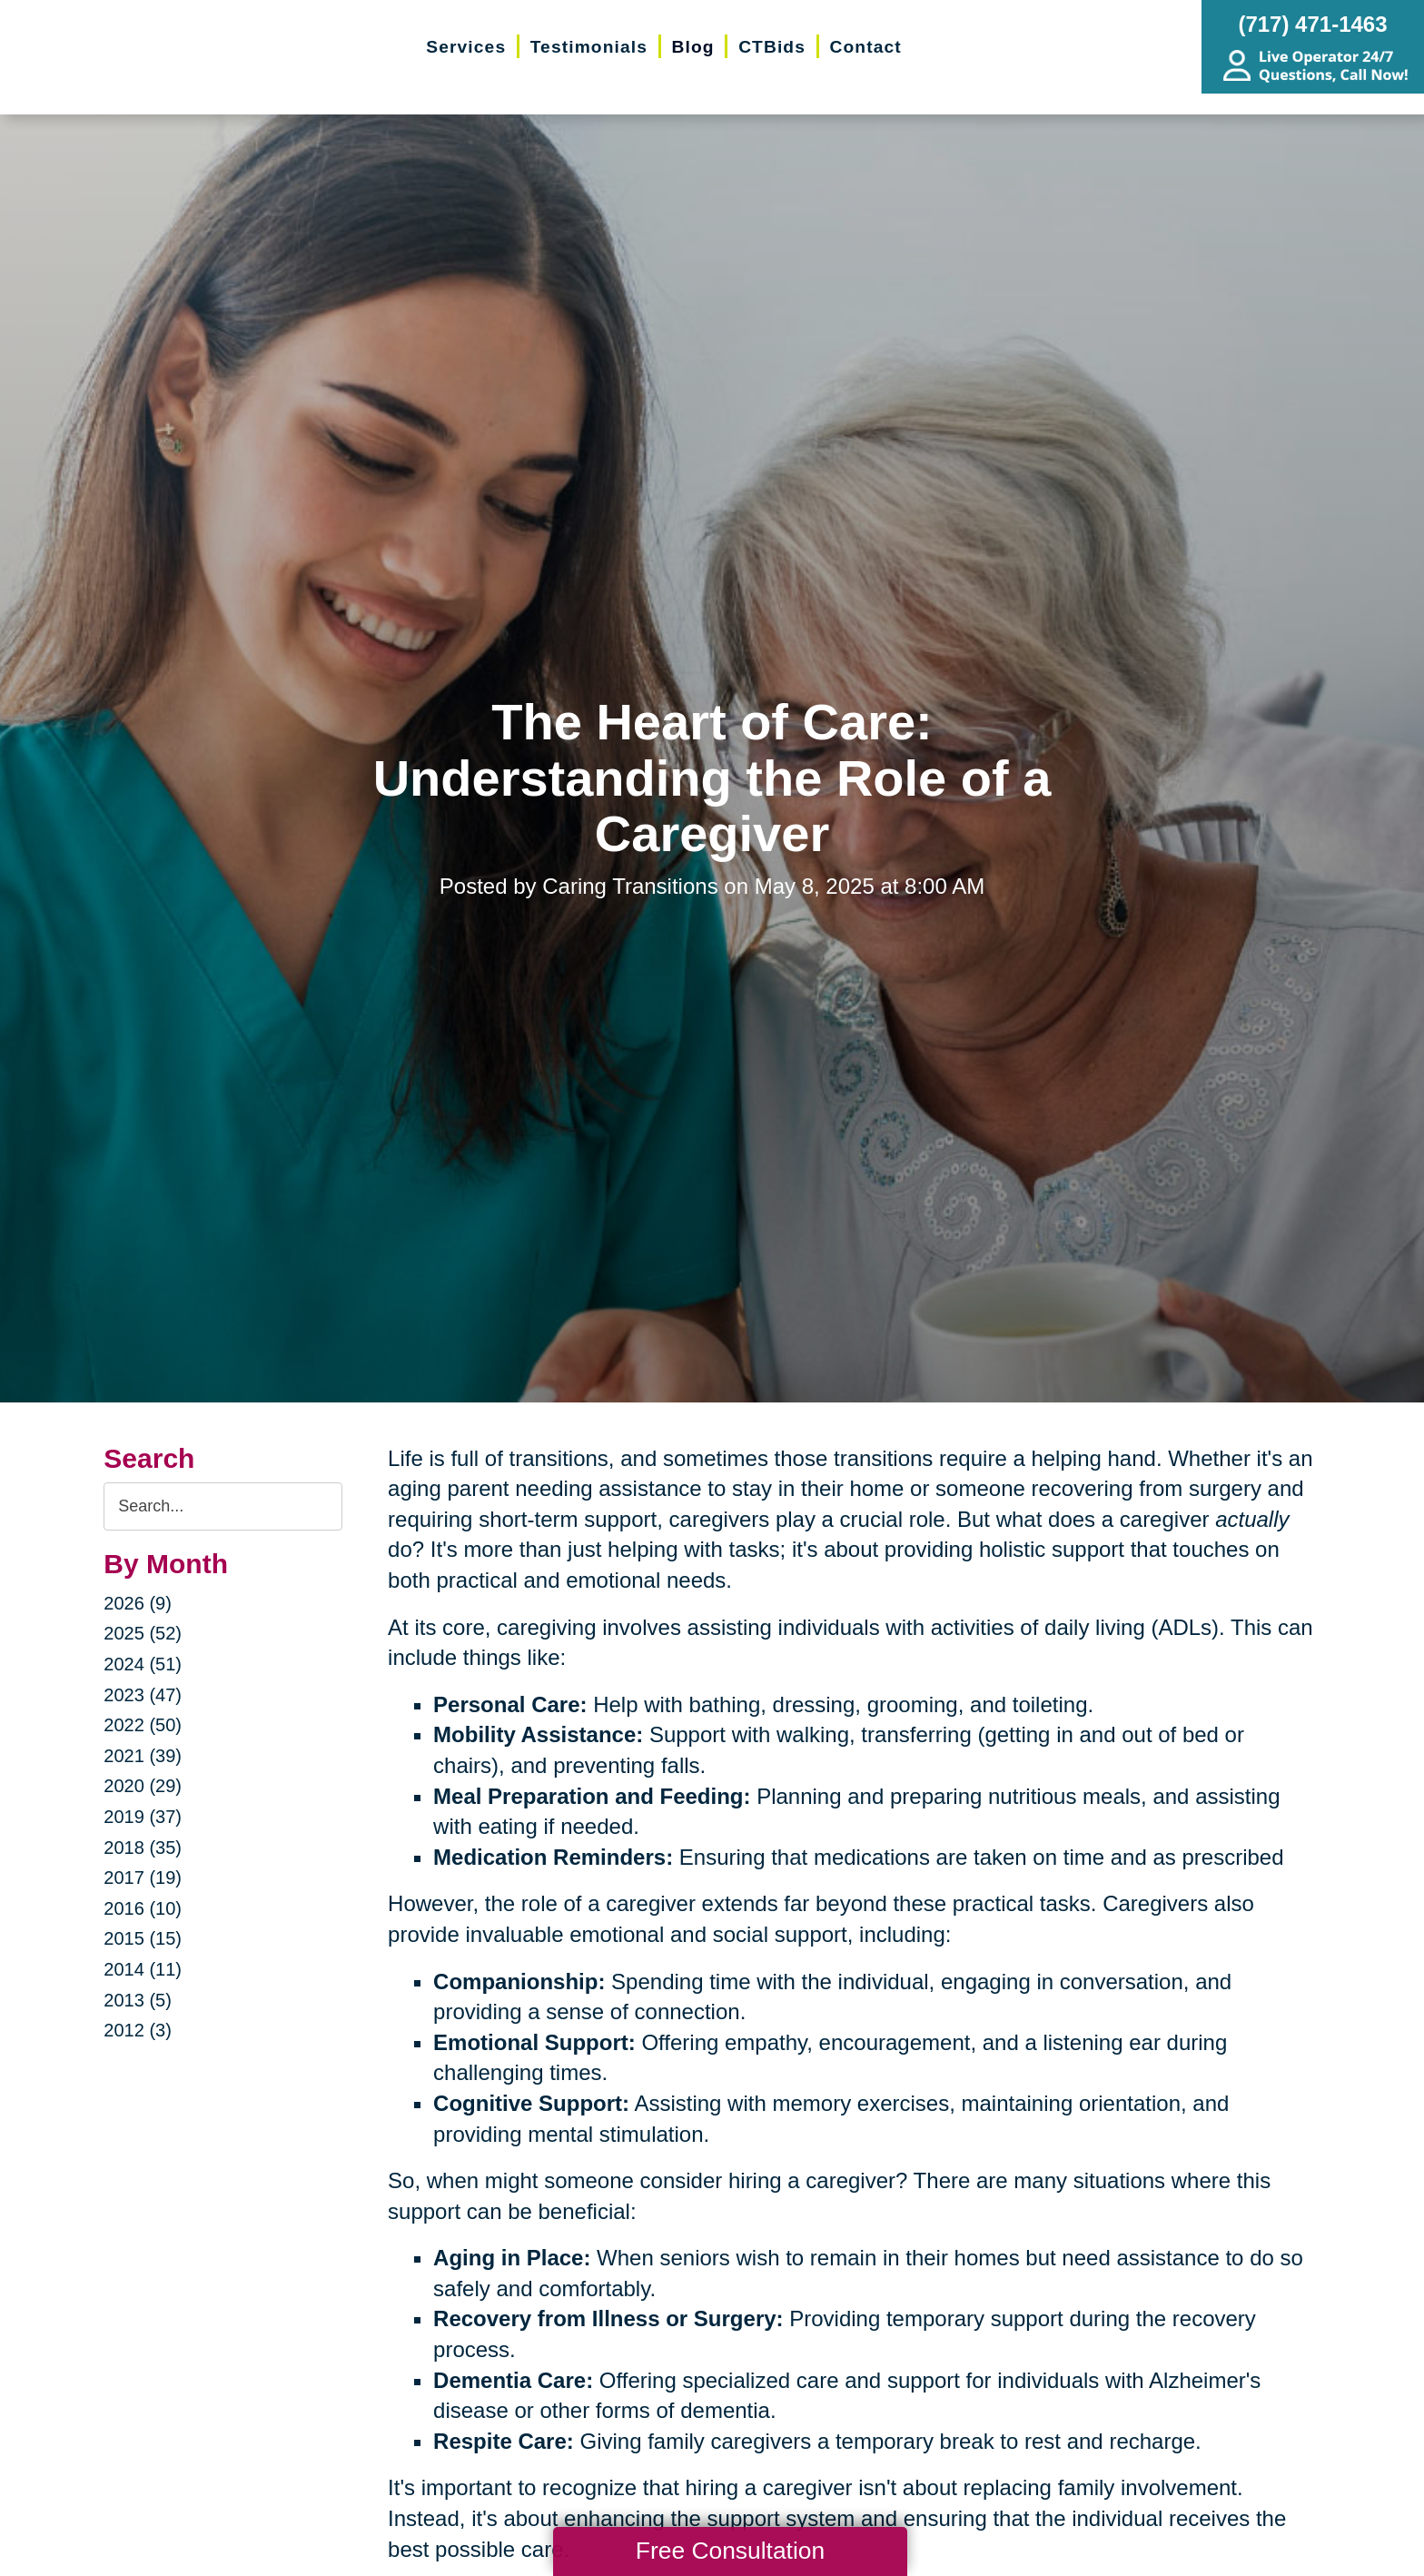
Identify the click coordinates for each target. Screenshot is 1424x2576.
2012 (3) (138, 2030)
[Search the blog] (223, 1506)
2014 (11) (143, 1969)
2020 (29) (143, 1786)
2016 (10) (143, 1908)
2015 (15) (143, 1938)
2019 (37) (143, 1817)
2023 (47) (143, 1695)
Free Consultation (730, 2550)
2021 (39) (143, 1756)
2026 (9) (138, 1603)
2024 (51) (143, 1664)
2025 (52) (143, 1633)
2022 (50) (143, 1725)
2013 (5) (138, 2000)
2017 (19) (143, 1877)
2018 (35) (143, 1848)
